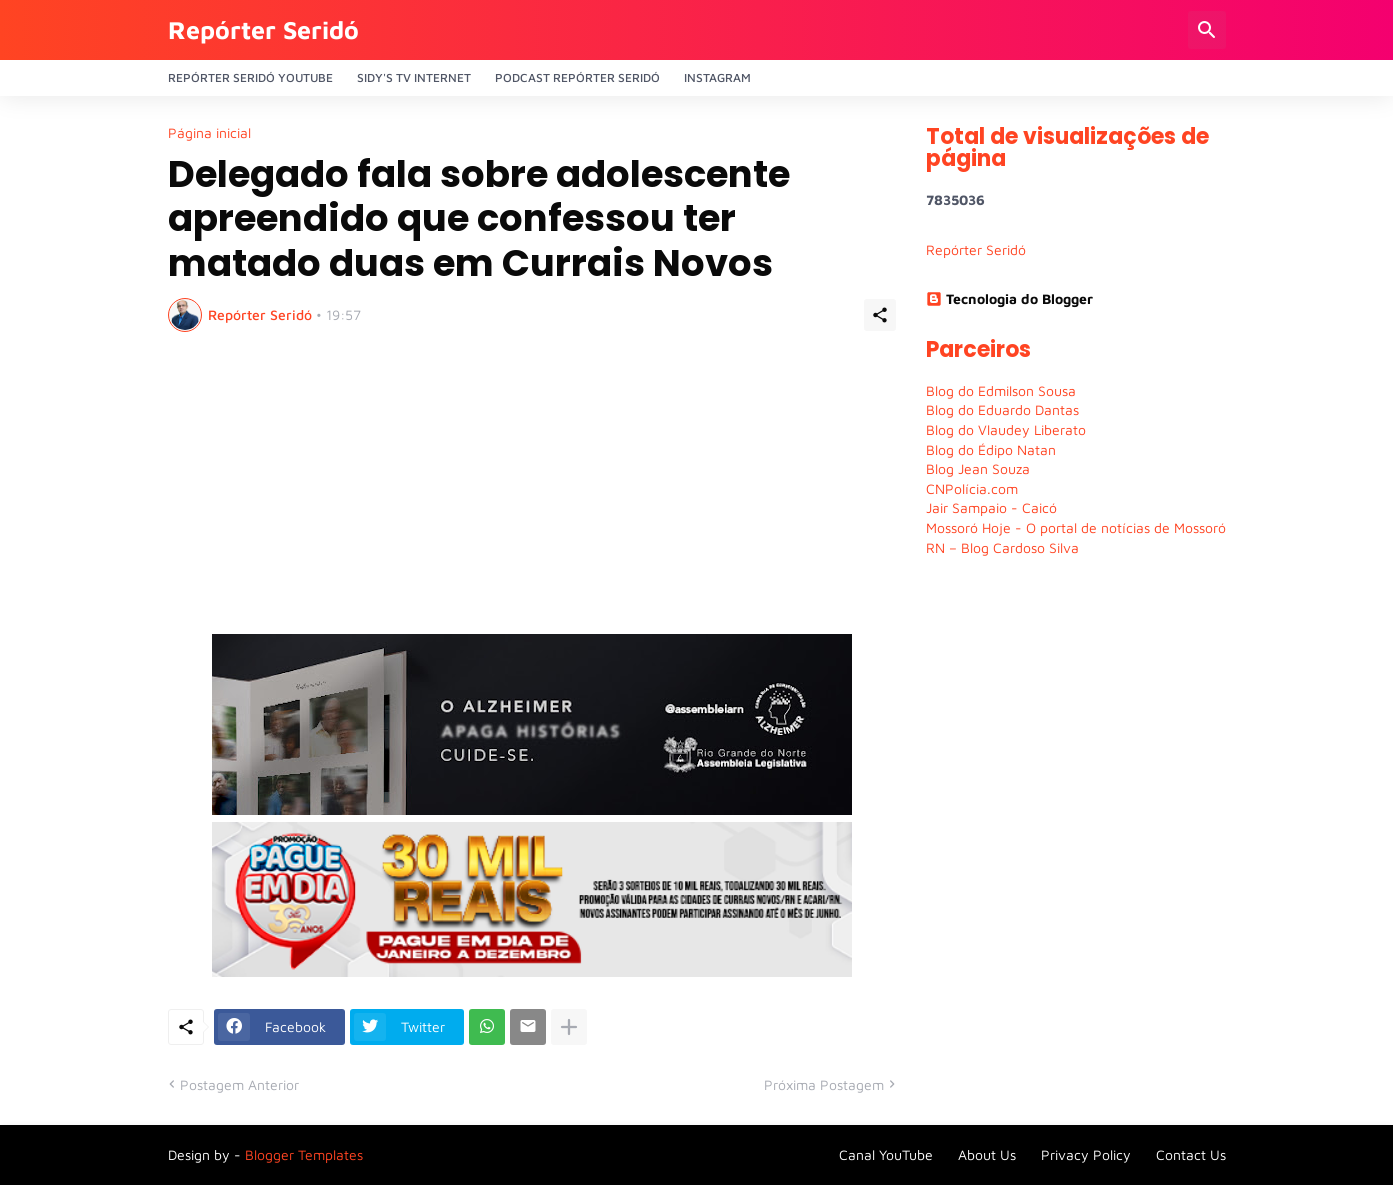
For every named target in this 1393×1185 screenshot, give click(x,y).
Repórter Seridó (263, 29)
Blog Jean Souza (978, 468)
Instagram (717, 77)
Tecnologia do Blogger (1009, 298)
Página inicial (209, 133)
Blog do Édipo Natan (991, 449)
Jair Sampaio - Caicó (991, 507)
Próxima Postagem (824, 1084)
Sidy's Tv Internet (414, 77)
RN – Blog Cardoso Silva (1002, 547)
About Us (987, 1154)
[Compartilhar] (880, 315)
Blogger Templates (304, 1154)
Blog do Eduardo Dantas (1002, 409)
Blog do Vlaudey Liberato (1006, 429)
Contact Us (1191, 1154)
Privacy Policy (1086, 1154)
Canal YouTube (886, 1154)
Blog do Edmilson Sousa (1001, 390)
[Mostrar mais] (569, 1027)
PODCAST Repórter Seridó (577, 77)
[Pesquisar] (1207, 30)
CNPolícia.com (972, 488)
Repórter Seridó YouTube (250, 77)
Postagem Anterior (239, 1084)
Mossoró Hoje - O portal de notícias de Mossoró (1076, 527)
